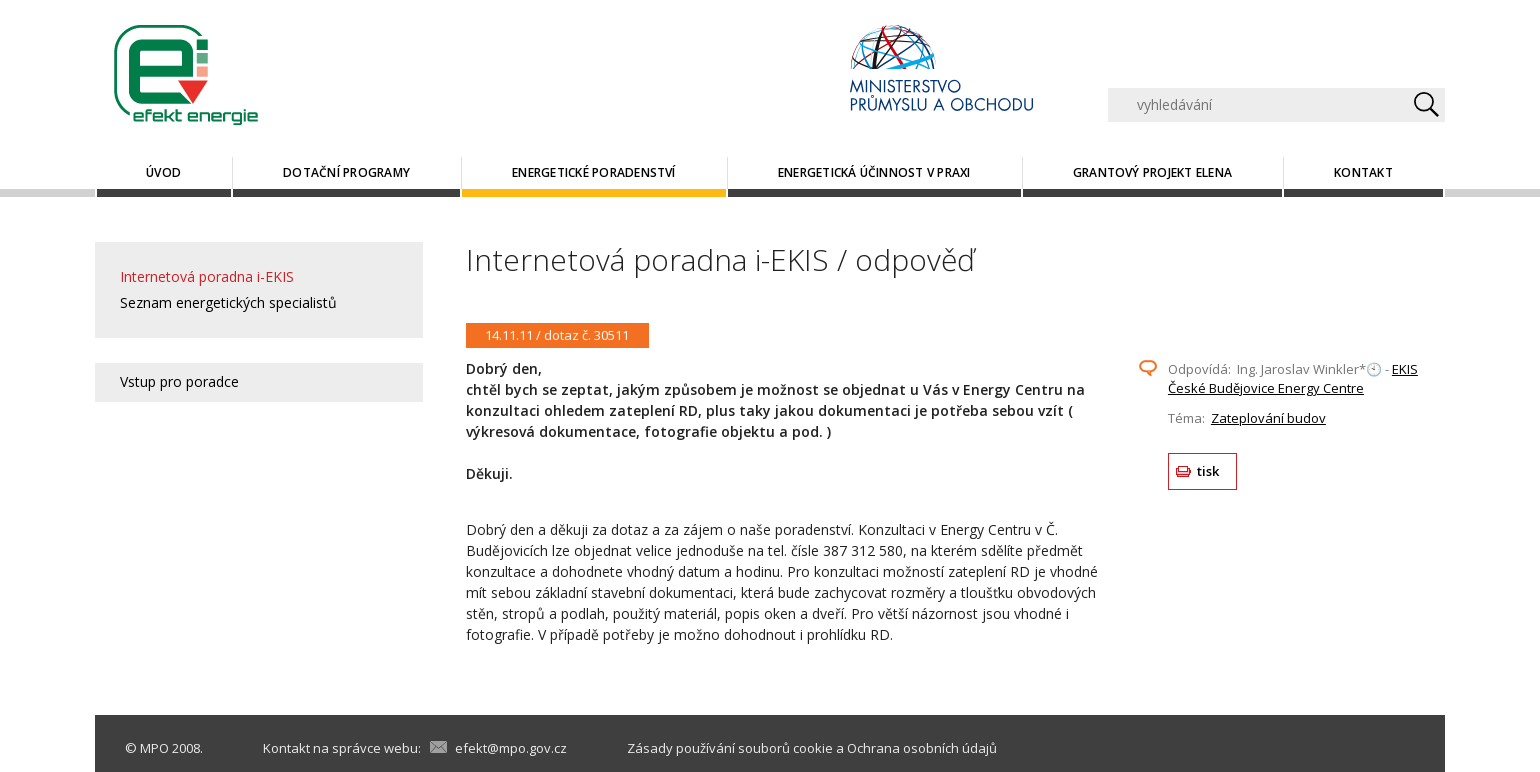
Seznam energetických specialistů (228, 302)
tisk (1208, 471)
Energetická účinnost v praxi (874, 172)
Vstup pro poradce (179, 381)
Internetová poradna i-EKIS (207, 276)
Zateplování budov (1268, 418)
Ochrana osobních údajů (922, 748)
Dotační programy (346, 172)
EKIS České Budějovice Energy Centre (1293, 379)
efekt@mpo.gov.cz (511, 748)
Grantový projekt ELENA (1152, 172)
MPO (154, 748)
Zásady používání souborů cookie (730, 748)
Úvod (163, 172)
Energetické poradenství (594, 172)
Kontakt (1363, 172)
